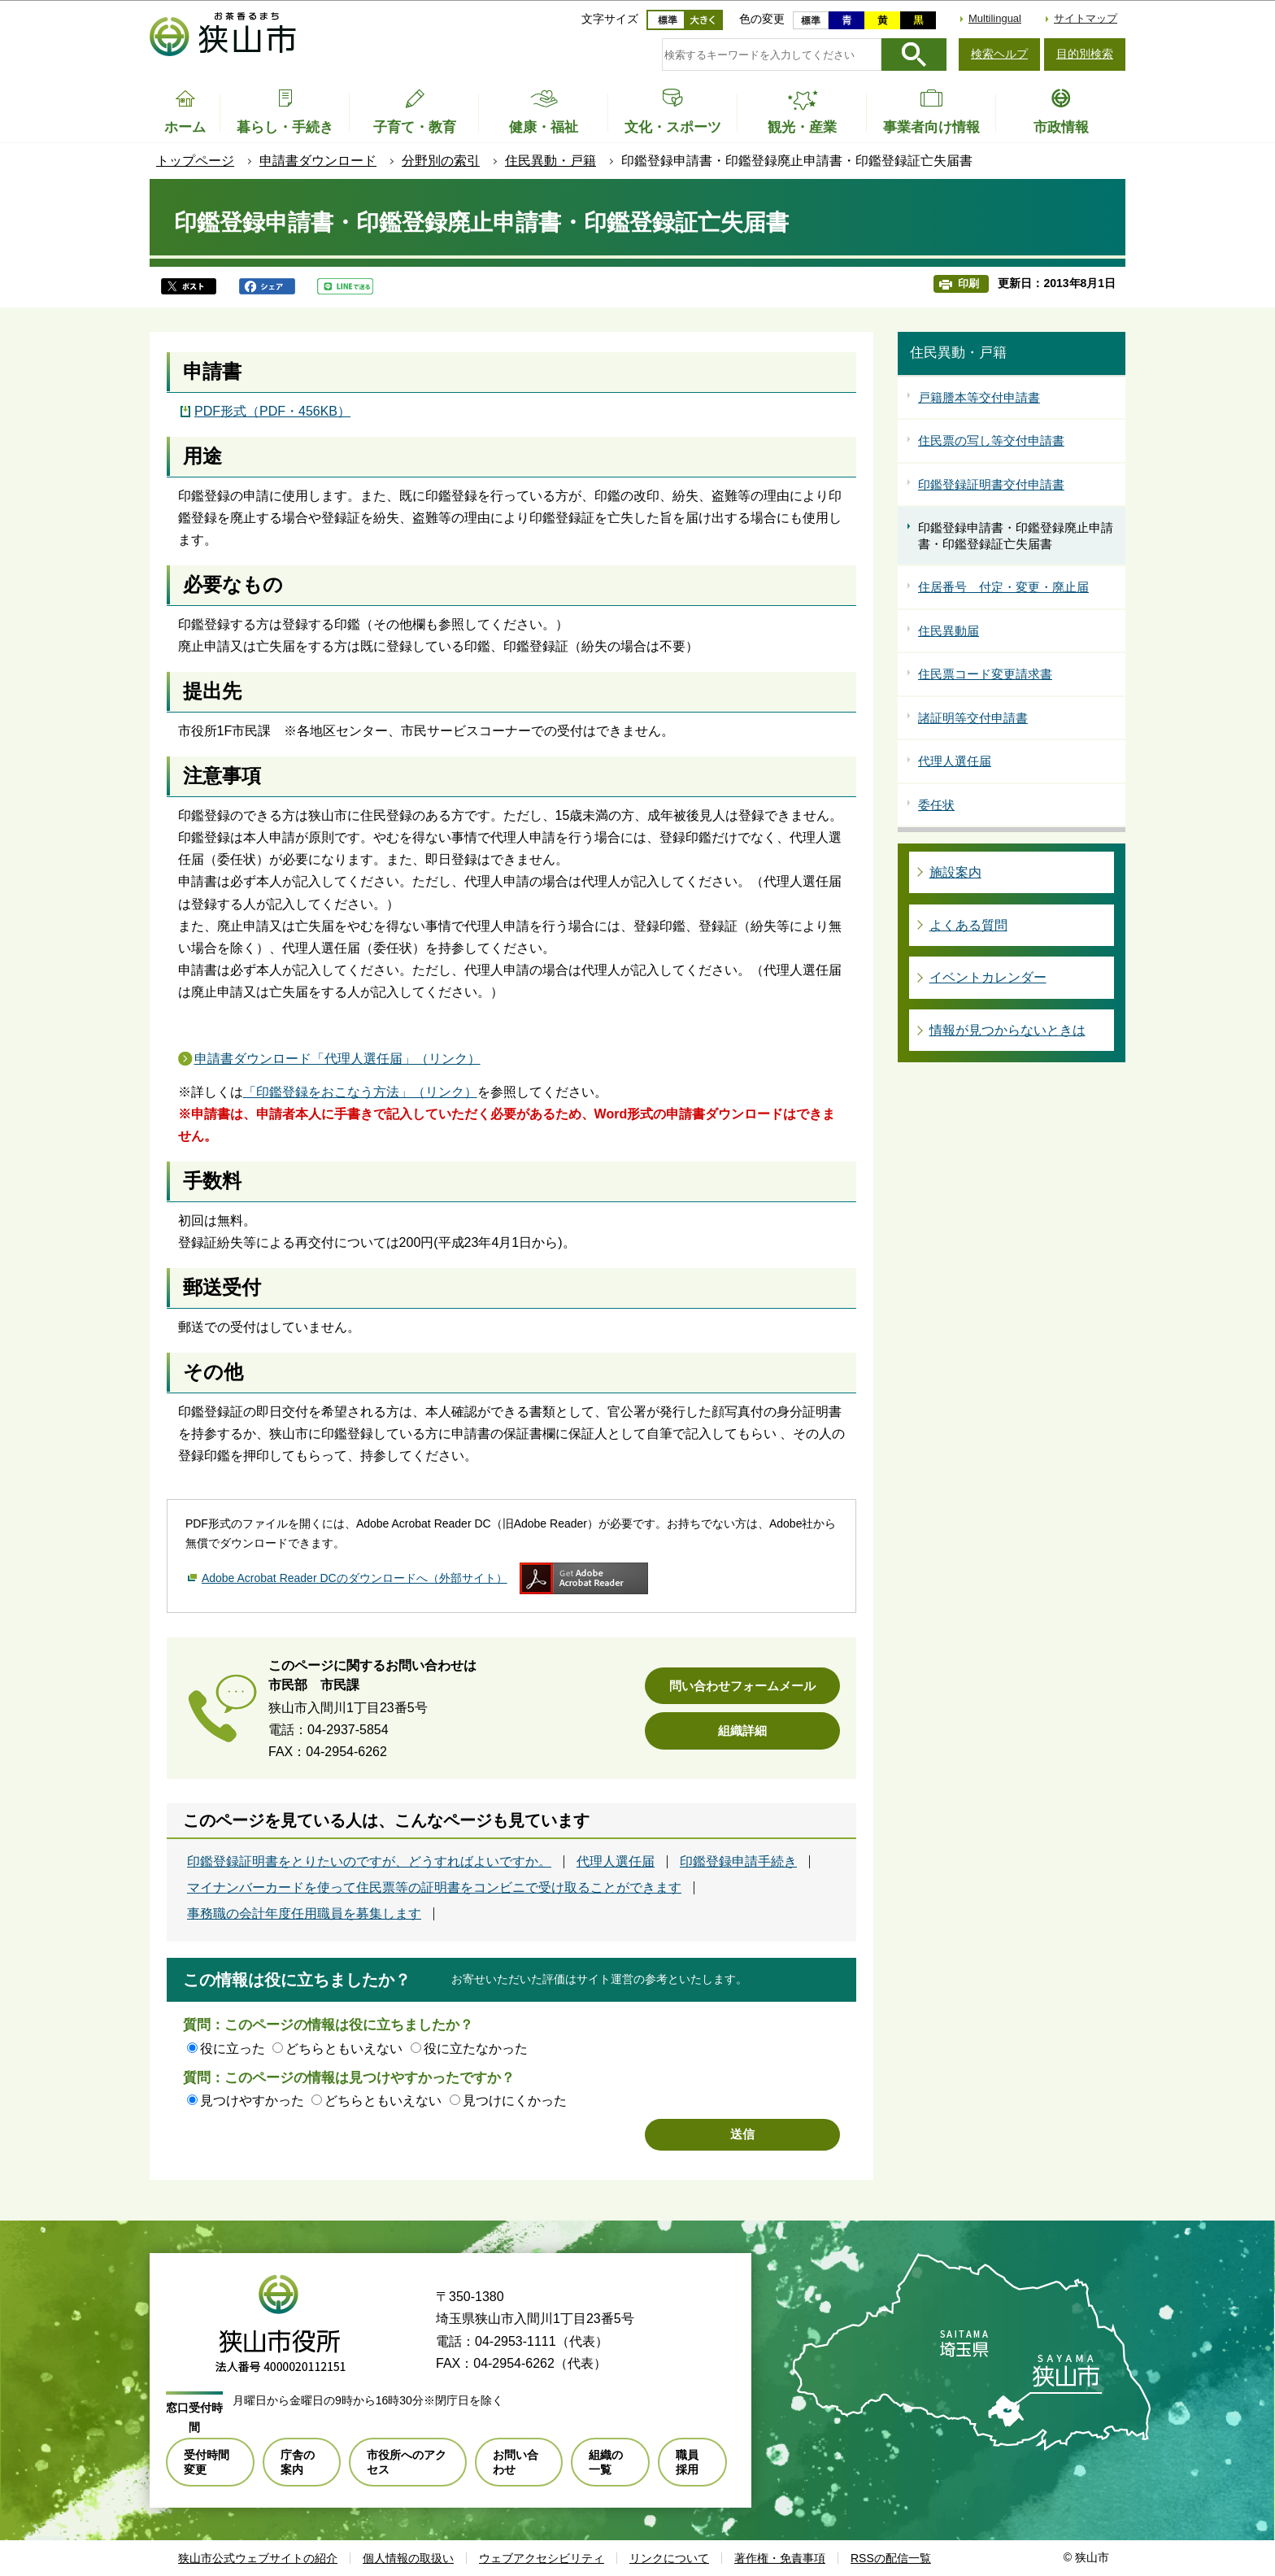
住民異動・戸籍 (550, 161)
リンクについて (669, 2558)
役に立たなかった (476, 2048)
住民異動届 (948, 631)
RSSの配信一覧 (891, 2558)
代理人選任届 (616, 1861)
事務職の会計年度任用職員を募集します (304, 1913)
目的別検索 (1084, 53)
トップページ (195, 161)
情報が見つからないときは (1007, 1030)
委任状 (936, 805)
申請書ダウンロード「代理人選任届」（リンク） (337, 1059)
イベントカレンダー (988, 977)
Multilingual (994, 18)
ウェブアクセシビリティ (541, 2558)
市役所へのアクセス (406, 2462)
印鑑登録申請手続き (738, 1861)
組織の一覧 (606, 2462)
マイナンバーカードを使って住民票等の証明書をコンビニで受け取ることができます (434, 1887)
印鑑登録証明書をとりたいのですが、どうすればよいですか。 (369, 1861)
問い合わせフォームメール (742, 1686)
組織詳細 (742, 1730)
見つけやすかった (252, 2100)
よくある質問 (968, 925)
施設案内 (955, 872)
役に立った (232, 2048)
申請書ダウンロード (317, 161)
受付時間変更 (206, 2462)
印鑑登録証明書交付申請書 (991, 484)
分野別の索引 (441, 161)
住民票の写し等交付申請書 (991, 440)
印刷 (968, 283)
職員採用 (687, 2462)
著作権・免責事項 (779, 2558)
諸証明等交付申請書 (973, 718)
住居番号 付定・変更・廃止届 (1003, 587)
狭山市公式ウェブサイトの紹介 (257, 2558)
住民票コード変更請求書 (985, 674)
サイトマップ (1085, 18)
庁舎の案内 (298, 2462)
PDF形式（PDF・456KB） (272, 411)
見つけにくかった (515, 2100)
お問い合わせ (515, 2462)
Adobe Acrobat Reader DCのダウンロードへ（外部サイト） (354, 1577)
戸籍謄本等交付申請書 (979, 397)
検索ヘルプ (999, 53)
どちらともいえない (344, 2048)
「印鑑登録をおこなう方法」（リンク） (360, 1092)
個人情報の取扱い (408, 2558)
